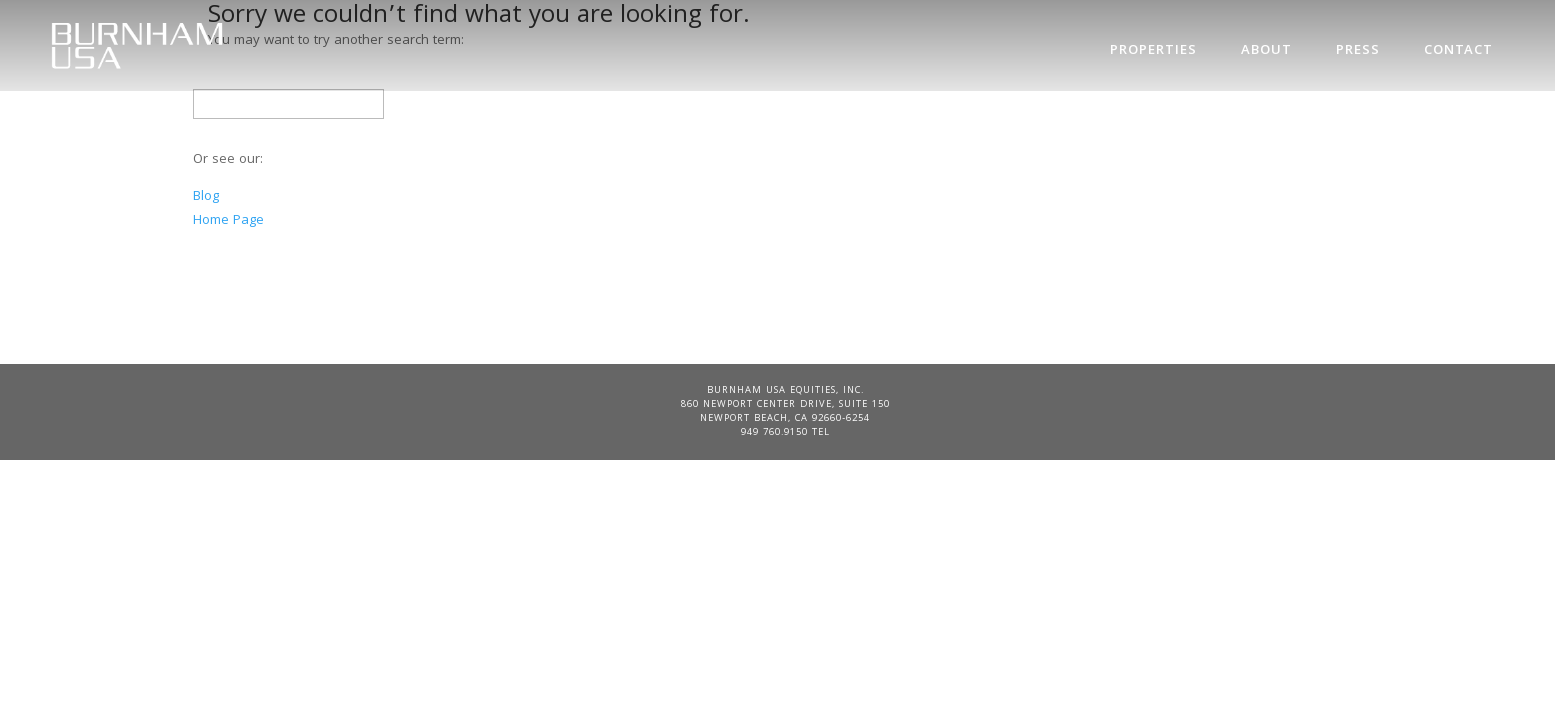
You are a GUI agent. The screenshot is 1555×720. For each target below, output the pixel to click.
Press (1358, 51)
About (1266, 51)
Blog (206, 197)
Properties (1153, 51)
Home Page (228, 221)
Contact (1458, 51)
